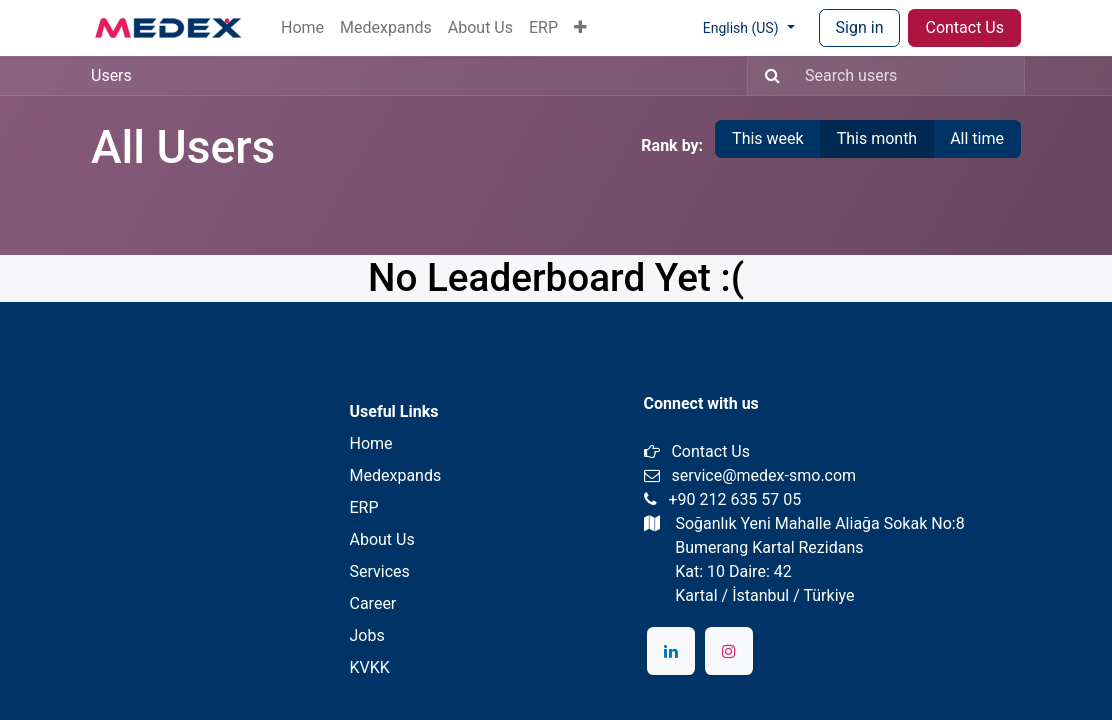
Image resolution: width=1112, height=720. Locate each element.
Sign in (860, 27)
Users (111, 75)
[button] (580, 28)
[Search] (766, 76)
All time (977, 138)
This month (877, 138)
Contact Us (964, 27)
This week (768, 138)
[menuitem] (302, 28)
